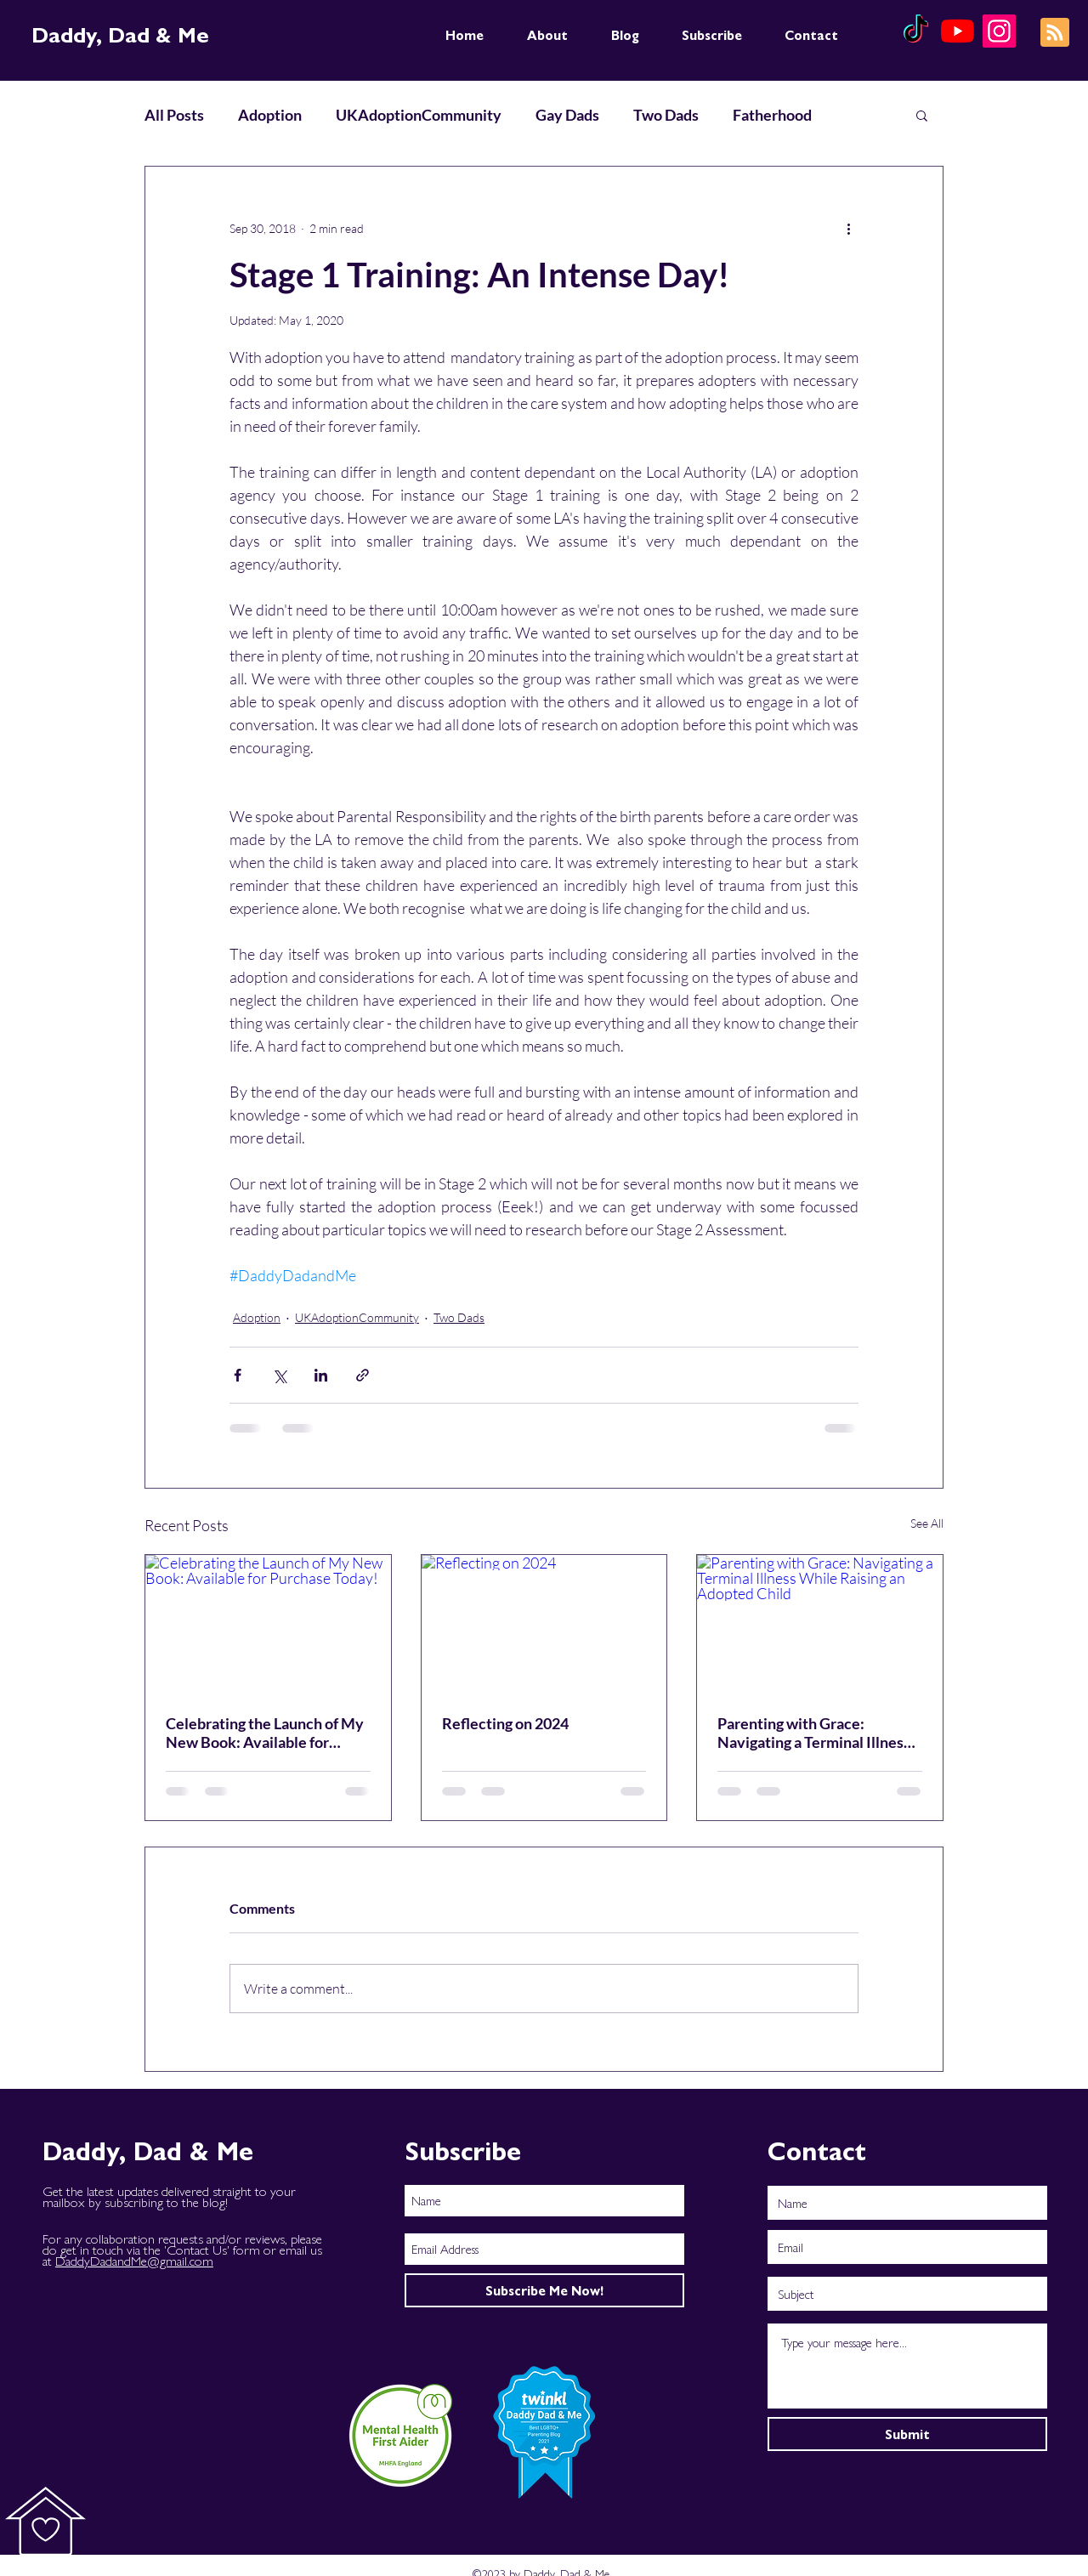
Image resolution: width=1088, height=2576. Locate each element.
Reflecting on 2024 (505, 1723)
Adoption (270, 114)
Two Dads (666, 114)
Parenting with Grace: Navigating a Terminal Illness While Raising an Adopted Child (813, 1732)
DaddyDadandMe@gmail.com (134, 2260)
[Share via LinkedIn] (321, 1375)
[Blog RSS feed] (1054, 33)
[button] (922, 115)
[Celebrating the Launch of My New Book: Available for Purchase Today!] (268, 1624)
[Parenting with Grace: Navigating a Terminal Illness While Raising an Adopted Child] (820, 1624)
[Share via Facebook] (238, 1375)
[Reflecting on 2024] (544, 1624)
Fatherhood (772, 114)
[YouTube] (957, 31)
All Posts (174, 114)
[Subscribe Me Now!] (544, 2290)
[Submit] (907, 2434)
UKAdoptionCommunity (419, 114)
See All (927, 1523)
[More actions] (848, 228)
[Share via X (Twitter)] (279, 1375)
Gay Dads (567, 114)
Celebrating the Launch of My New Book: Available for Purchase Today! (265, 1732)
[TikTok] (915, 31)
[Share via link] (362, 1375)
